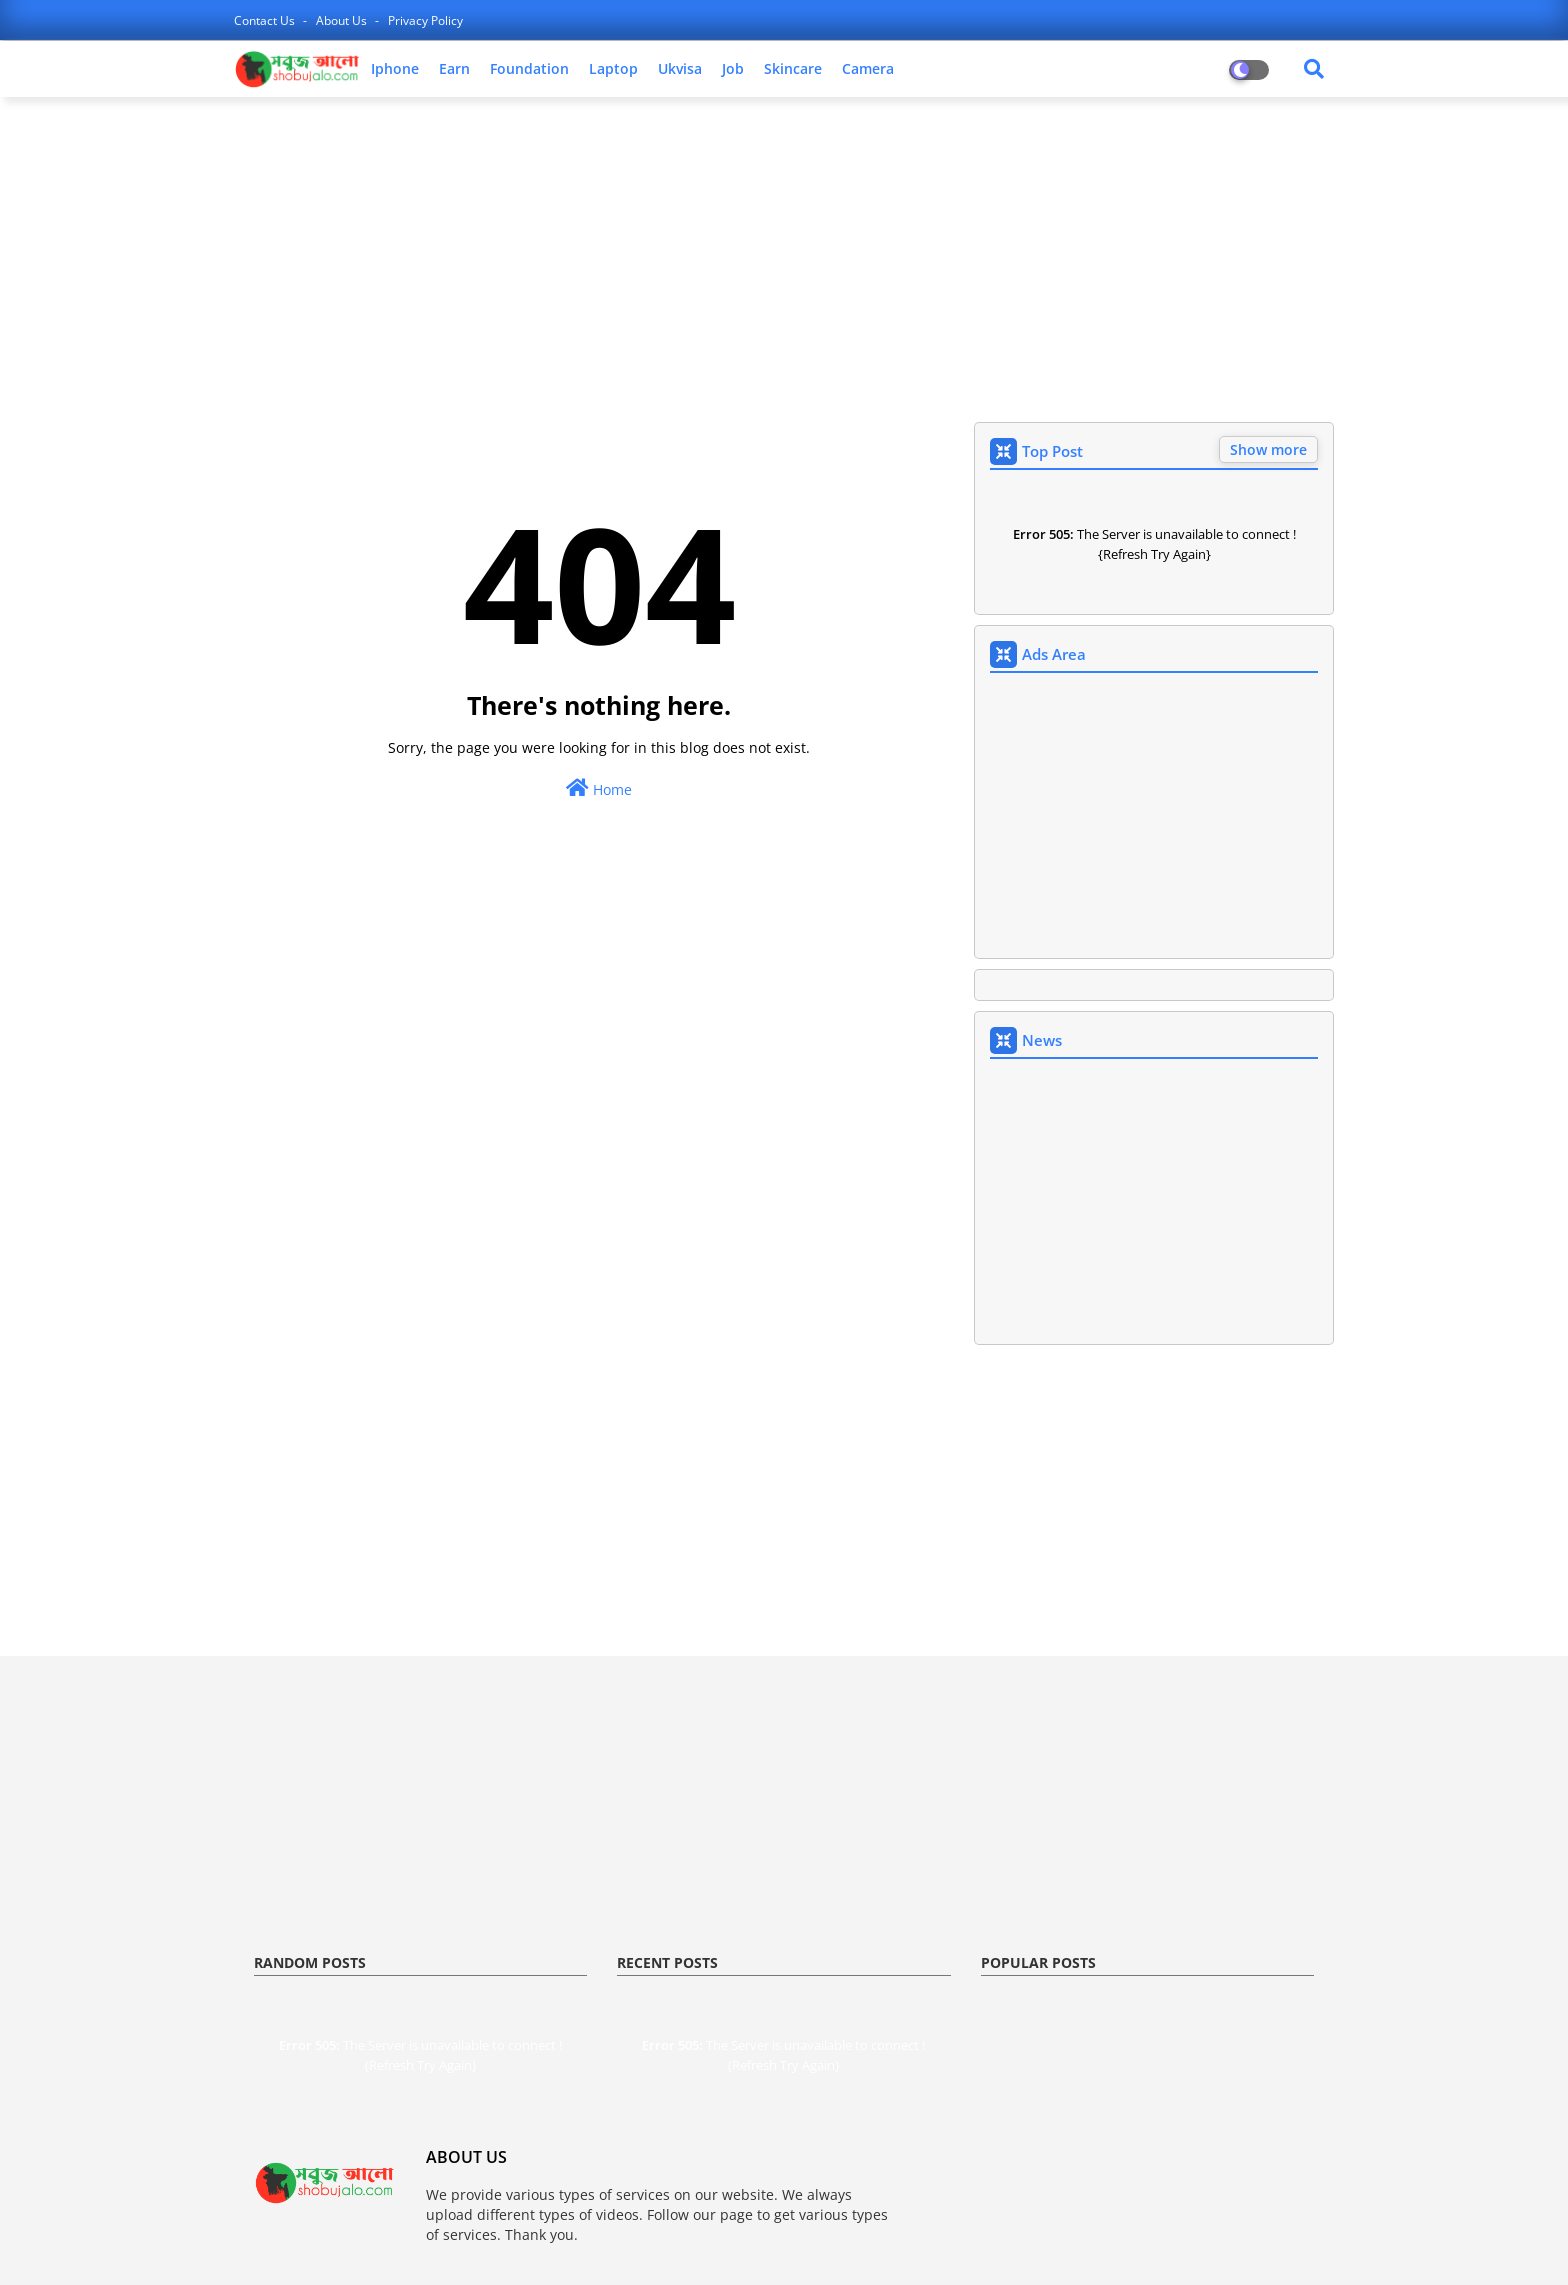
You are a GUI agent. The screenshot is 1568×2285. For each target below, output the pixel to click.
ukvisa (680, 68)
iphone (395, 68)
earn (454, 68)
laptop (613, 68)
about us (343, 20)
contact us (266, 20)
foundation (529, 68)
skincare (793, 68)
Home (599, 788)
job (733, 68)
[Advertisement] (784, 257)
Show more (1268, 449)
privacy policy (425, 20)
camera (868, 68)
